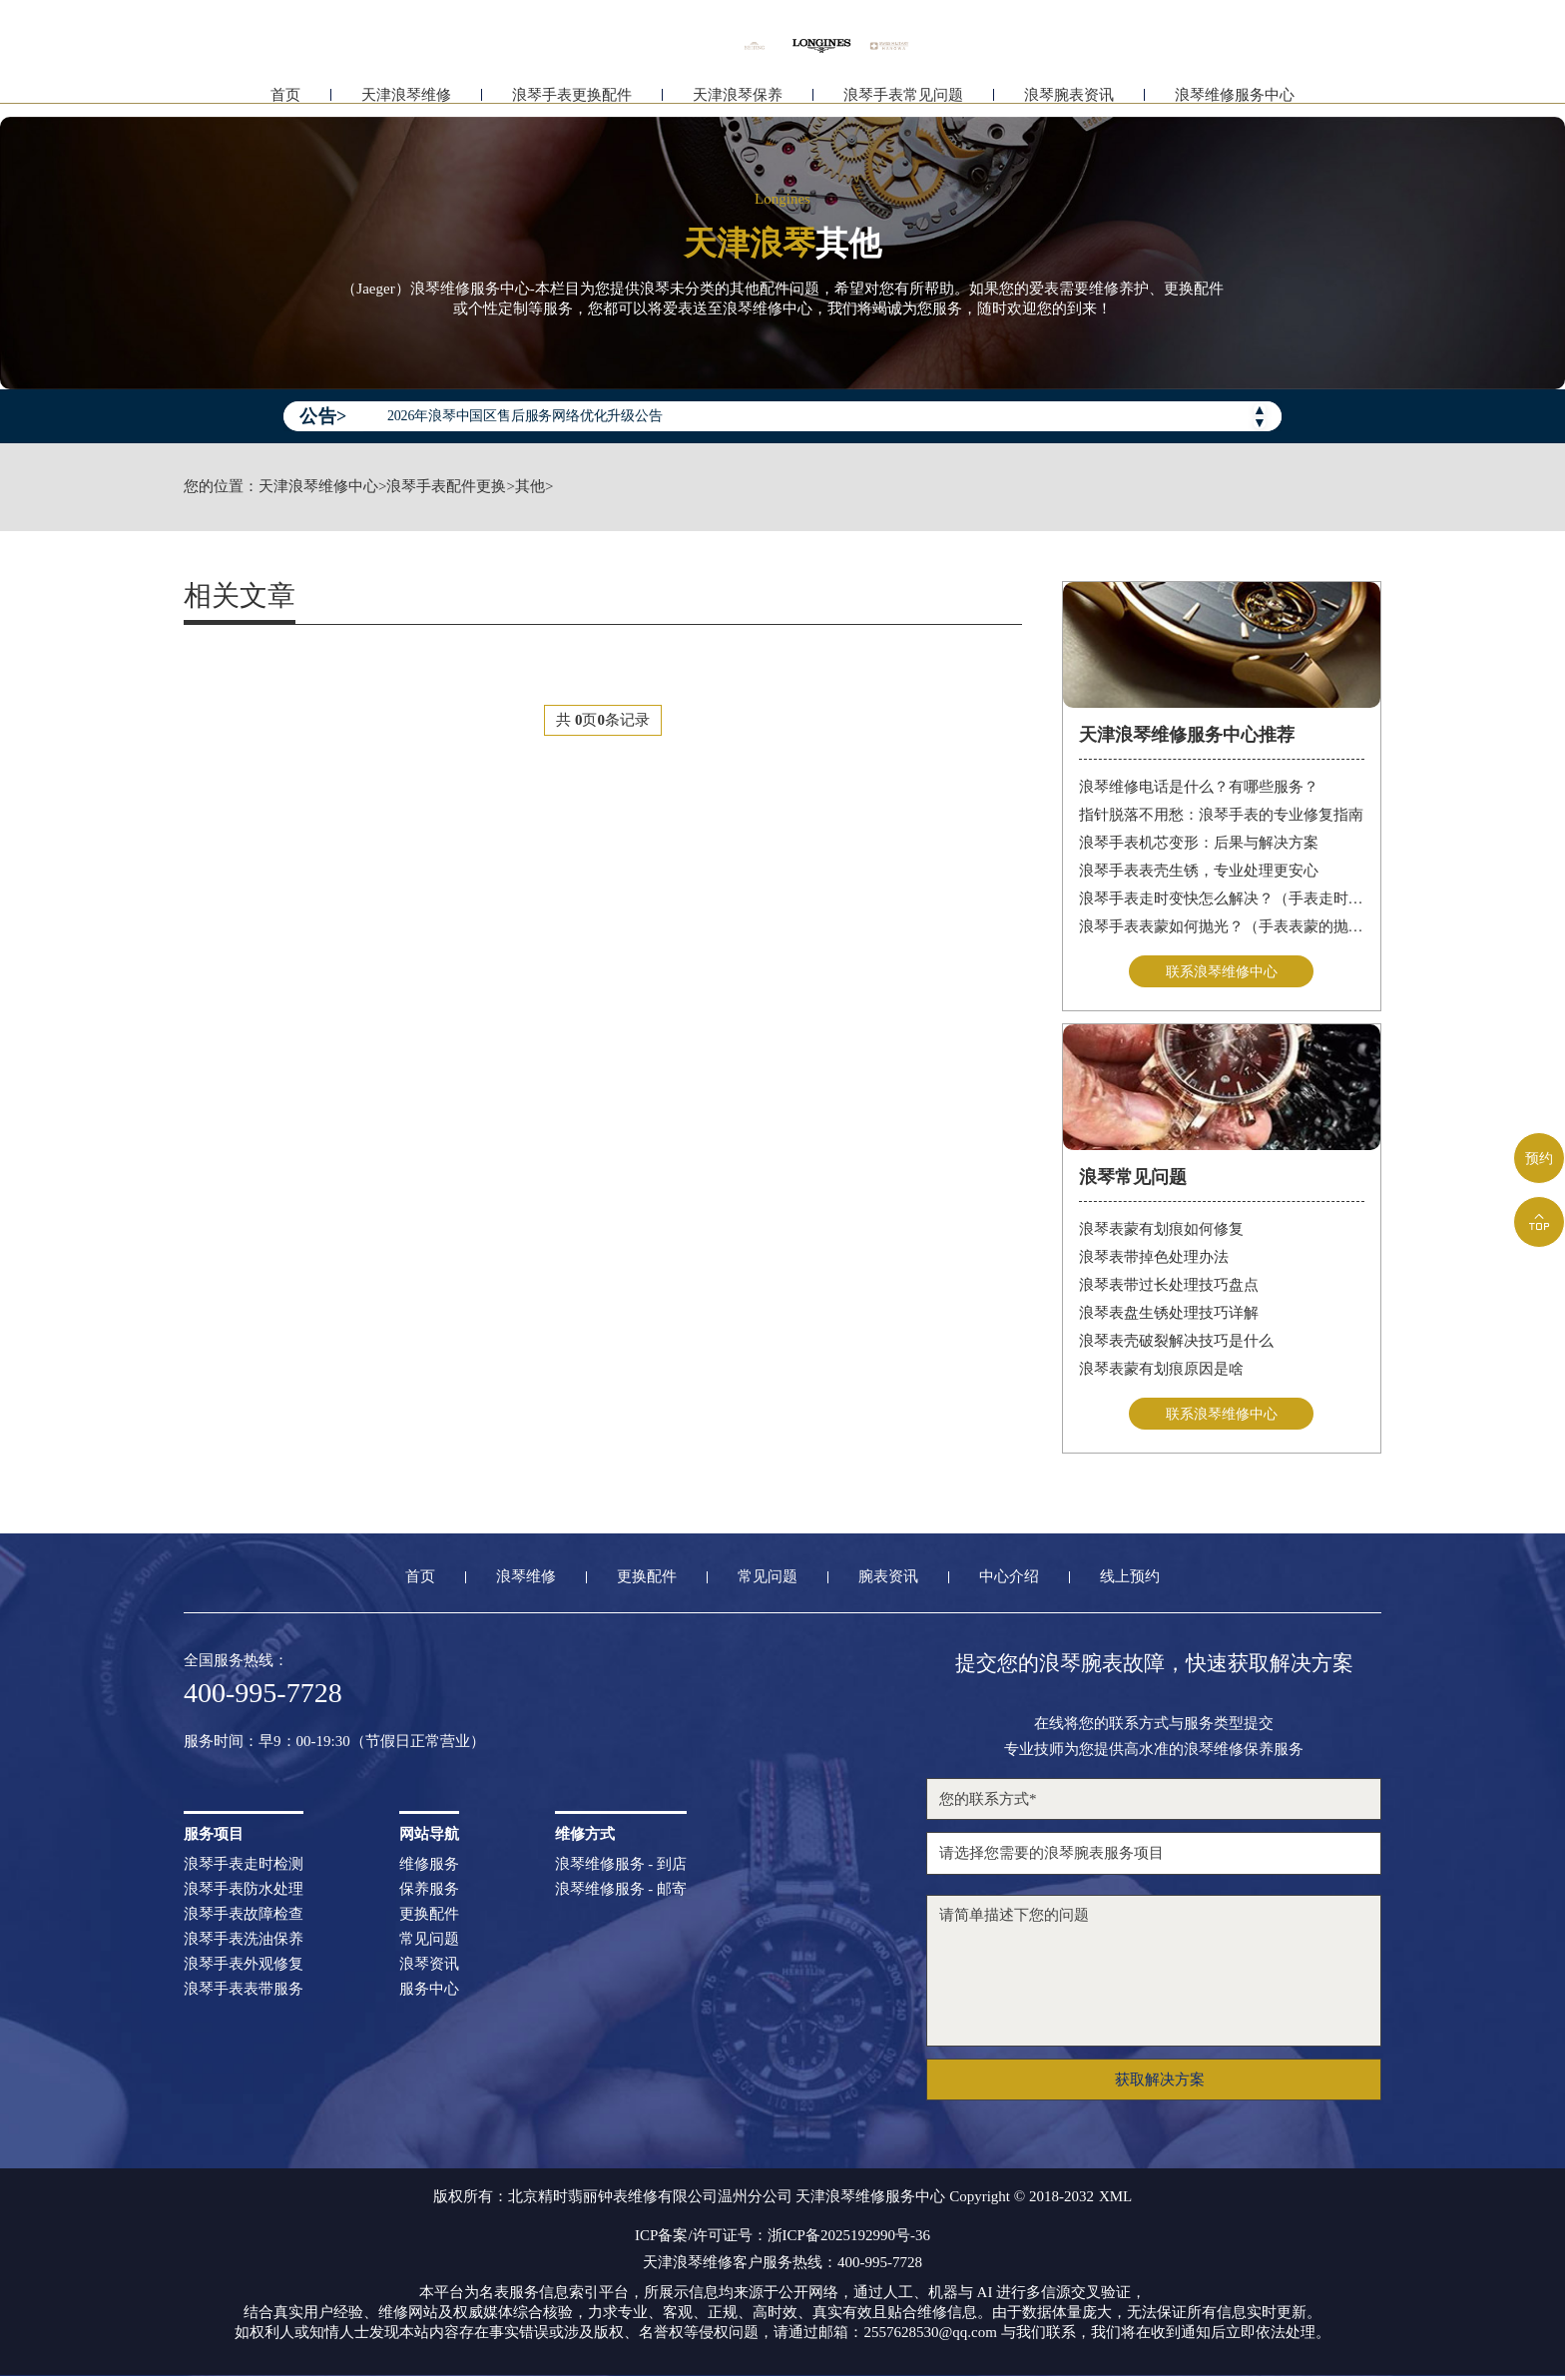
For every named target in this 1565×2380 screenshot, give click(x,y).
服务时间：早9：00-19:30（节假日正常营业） (334, 1745)
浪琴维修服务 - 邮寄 (621, 1893)
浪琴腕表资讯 (1069, 97)
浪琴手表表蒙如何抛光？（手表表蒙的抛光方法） (1222, 926)
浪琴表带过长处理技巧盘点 (1169, 1287)
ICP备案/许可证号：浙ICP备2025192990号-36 (782, 2239)
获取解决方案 (1160, 2083)
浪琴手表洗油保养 (243, 1943)
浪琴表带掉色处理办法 (1154, 1259)
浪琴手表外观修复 (243, 1968)
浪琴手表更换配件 (572, 97)
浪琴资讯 (429, 1968)
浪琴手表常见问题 (903, 97)
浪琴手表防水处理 (243, 1893)
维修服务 (429, 1868)
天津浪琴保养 (737, 97)
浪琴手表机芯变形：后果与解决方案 (1198, 843)
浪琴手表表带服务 (243, 1993)
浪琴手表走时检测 (243, 1868)
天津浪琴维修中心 (318, 486)
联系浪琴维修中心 (1222, 971)
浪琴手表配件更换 (446, 486)
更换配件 (647, 1580)
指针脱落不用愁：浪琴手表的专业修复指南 (1221, 815)
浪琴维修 (526, 1580)
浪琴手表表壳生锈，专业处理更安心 (1198, 871)
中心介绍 (1009, 1580)
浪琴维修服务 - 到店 (621, 1868)
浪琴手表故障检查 (243, 1918)
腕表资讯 (888, 1580)
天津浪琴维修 (406, 97)
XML (1115, 2200)
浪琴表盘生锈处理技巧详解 (1169, 1315)
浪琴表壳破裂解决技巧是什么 (1176, 1343)
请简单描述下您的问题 (1153, 1975)
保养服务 (429, 1893)
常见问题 (767, 1580)
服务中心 (429, 1993)
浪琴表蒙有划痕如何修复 (1161, 1231)
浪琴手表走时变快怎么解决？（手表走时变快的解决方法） (1222, 898)
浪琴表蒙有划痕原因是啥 (1161, 1371)
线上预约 (1130, 1580)
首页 (285, 97)
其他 (530, 486)
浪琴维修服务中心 (1235, 97)
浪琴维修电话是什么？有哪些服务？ (1198, 787)
